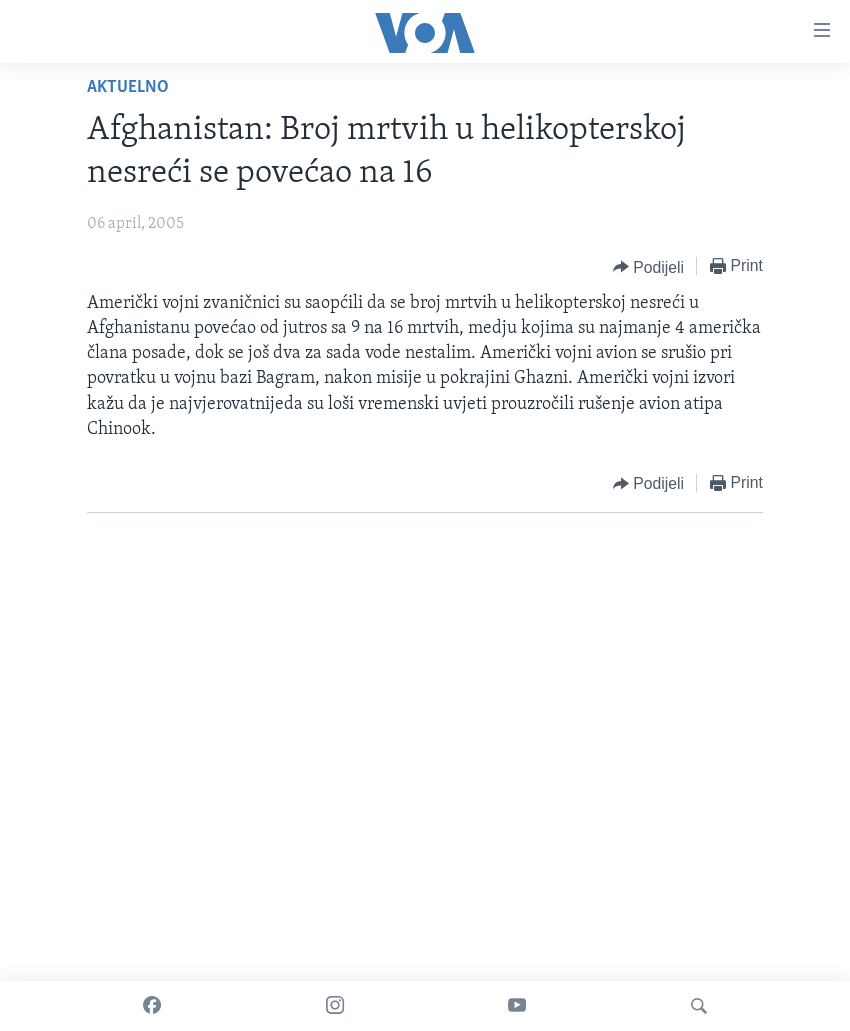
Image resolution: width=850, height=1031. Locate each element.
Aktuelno (128, 87)
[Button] (648, 267)
